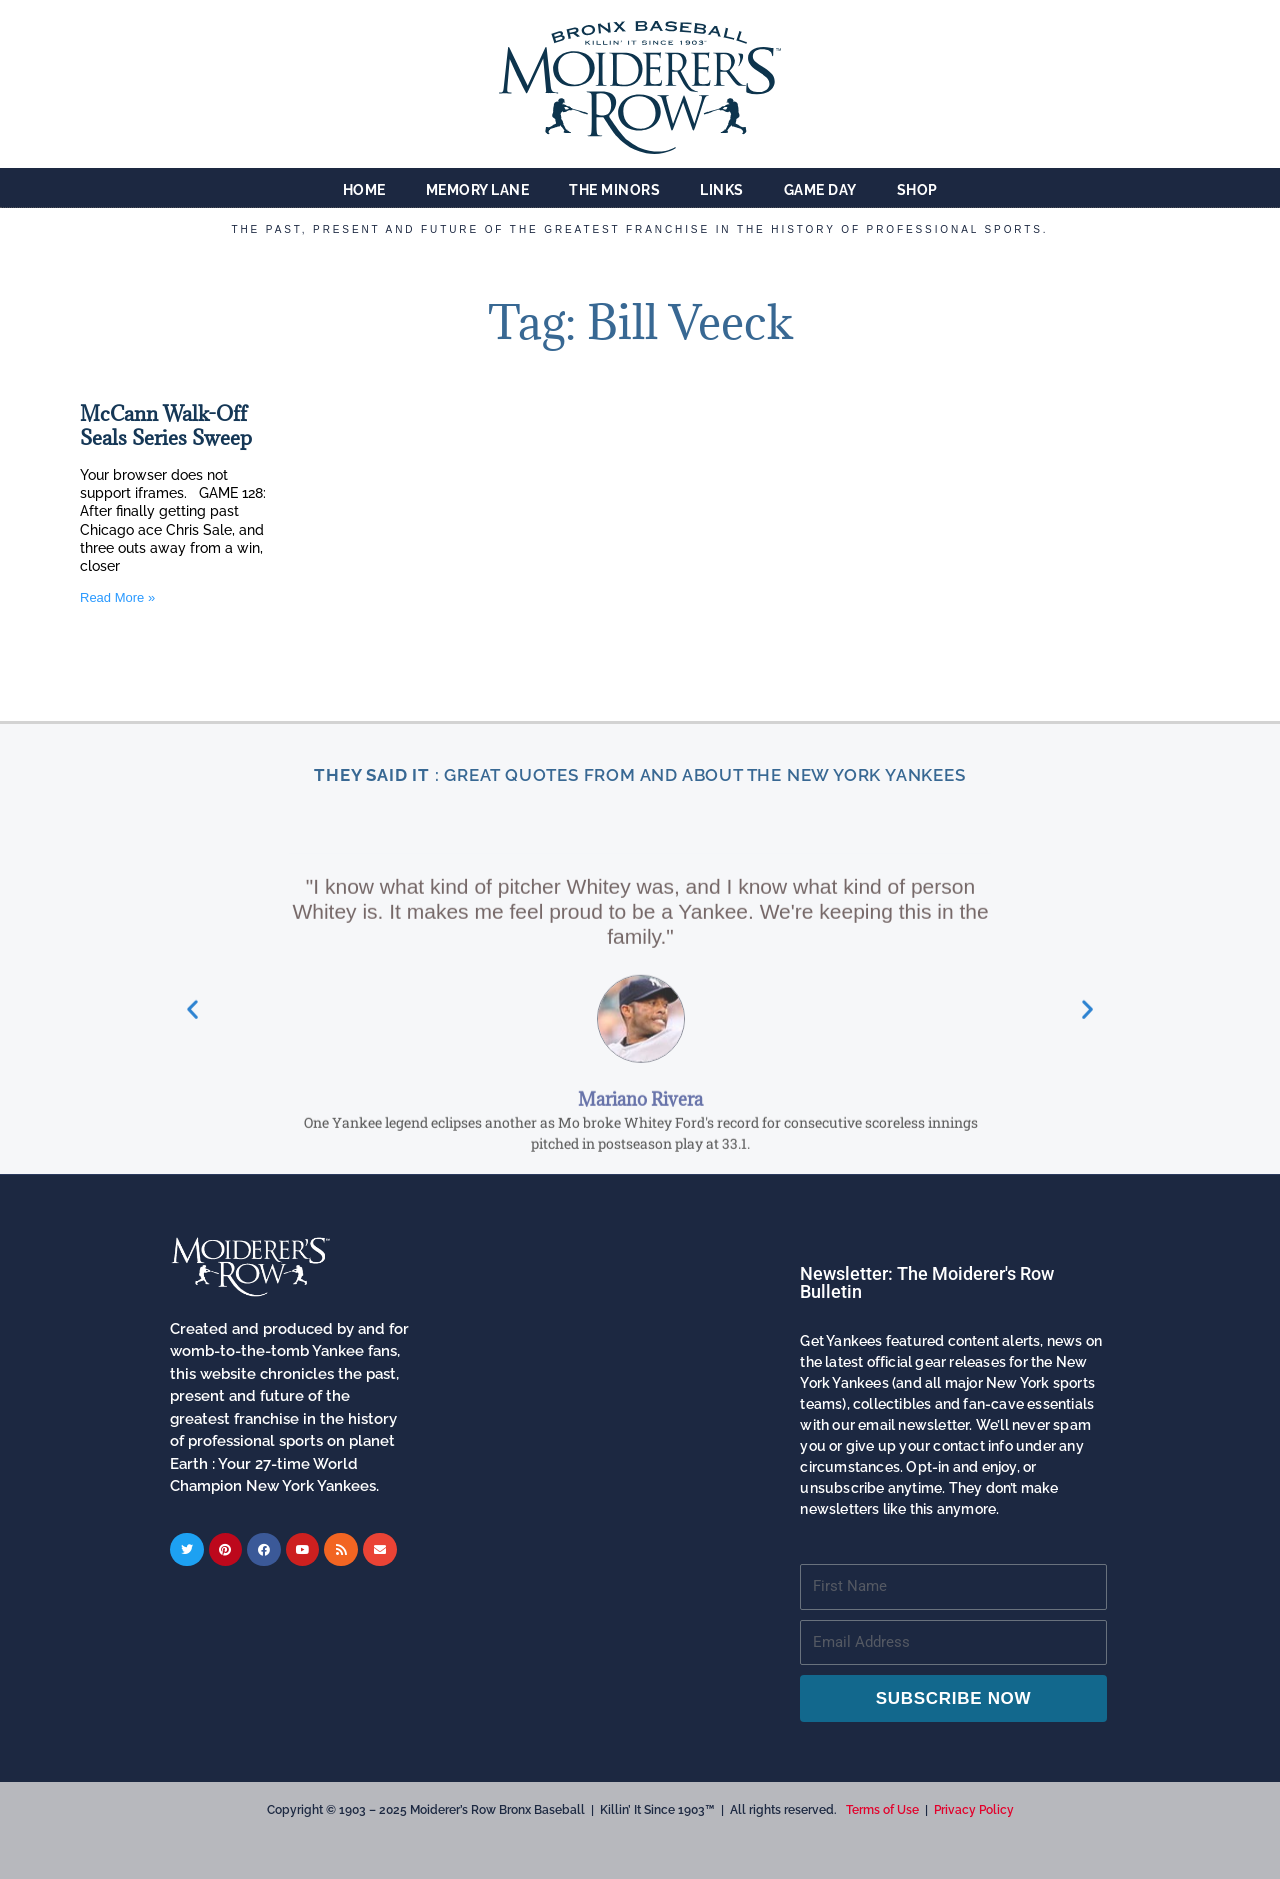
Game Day (820, 190)
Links (722, 190)
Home (364, 190)
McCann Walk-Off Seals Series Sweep (166, 426)
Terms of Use (882, 1810)
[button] (192, 1172)
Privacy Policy (974, 1810)
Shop (917, 190)
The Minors (614, 190)
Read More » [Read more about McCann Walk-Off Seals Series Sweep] (117, 597)
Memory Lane (478, 190)
